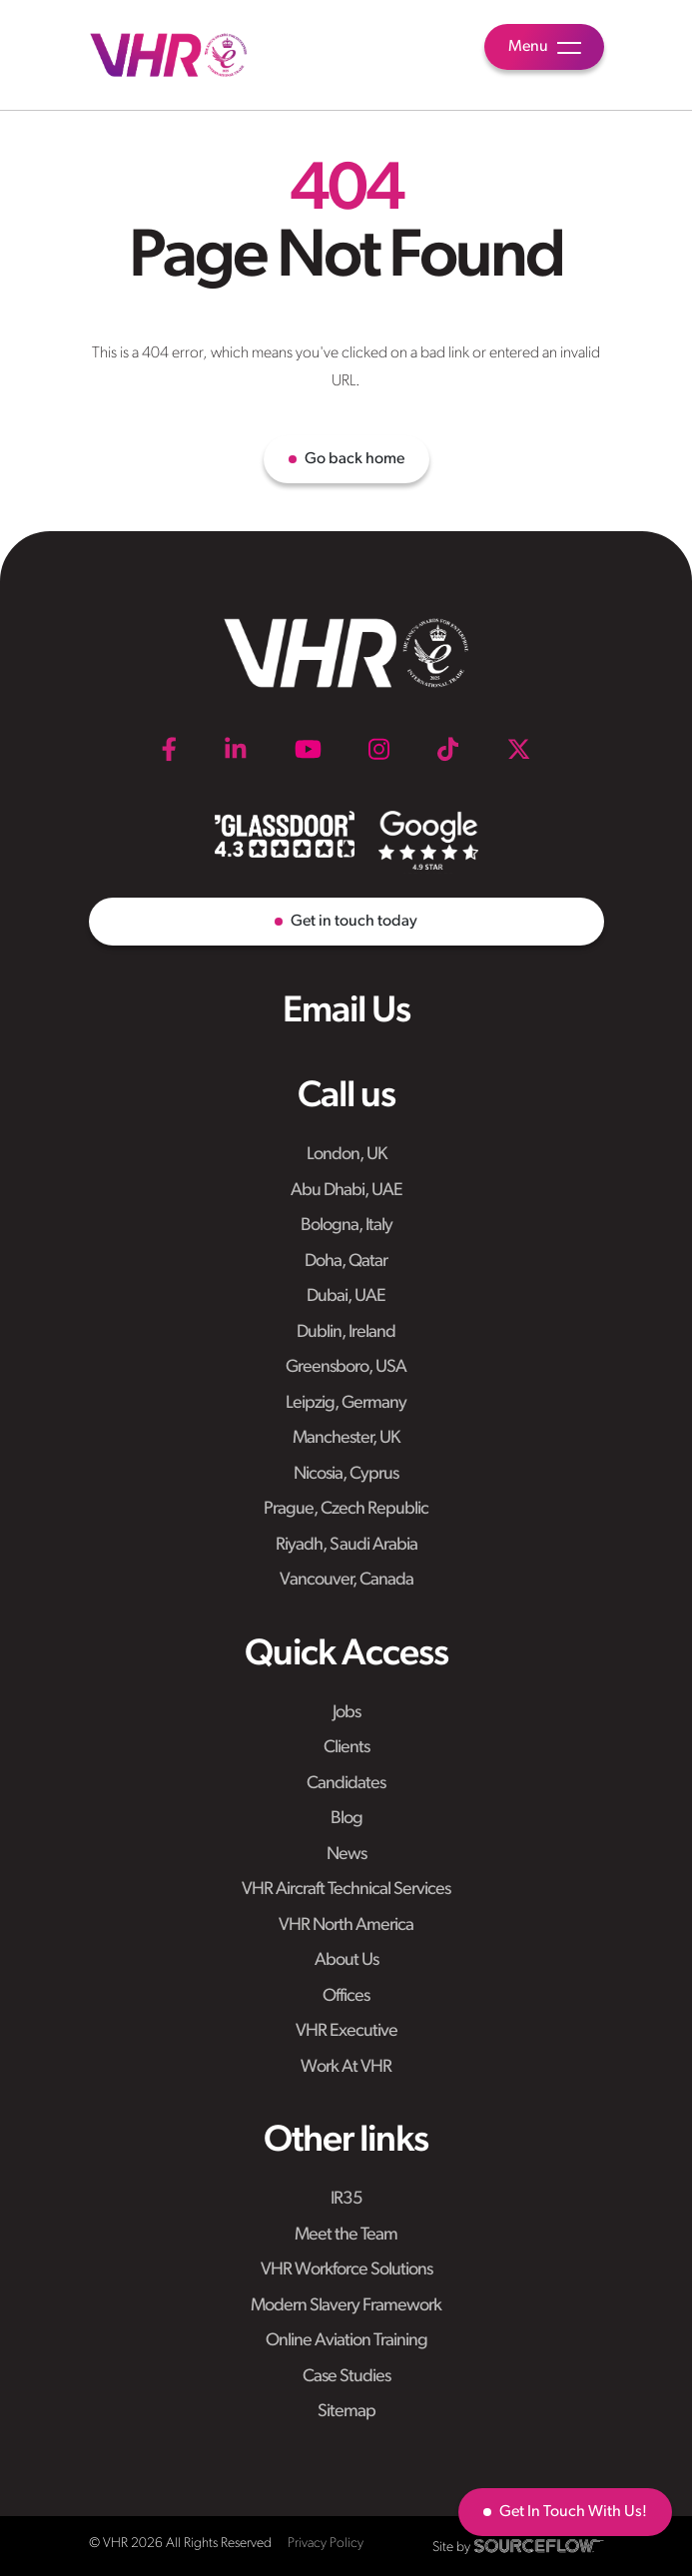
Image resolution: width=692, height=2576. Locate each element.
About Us (346, 1960)
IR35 (346, 2199)
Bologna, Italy (346, 1225)
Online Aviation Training (346, 2340)
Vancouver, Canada (346, 1580)
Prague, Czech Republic (346, 1509)
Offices (346, 1996)
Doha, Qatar (346, 1261)
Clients (346, 1747)
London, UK (346, 1154)
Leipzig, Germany (346, 1403)
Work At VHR (346, 2067)
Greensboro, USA (346, 1367)
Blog (346, 1818)
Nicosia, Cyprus (346, 1474)
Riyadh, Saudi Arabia (346, 1545)
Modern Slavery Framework (346, 2305)
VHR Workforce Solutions (346, 2269)
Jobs (346, 1712)
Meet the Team (346, 2235)
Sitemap (346, 2411)
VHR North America (346, 1925)
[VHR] (169, 55)
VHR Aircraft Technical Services (346, 1889)
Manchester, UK (346, 1438)
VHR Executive (346, 2031)
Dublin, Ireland (346, 1332)
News (346, 1854)
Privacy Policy (325, 2543)
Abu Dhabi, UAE (346, 1190)
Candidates (346, 1783)
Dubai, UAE (346, 1296)
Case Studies (346, 2376)
